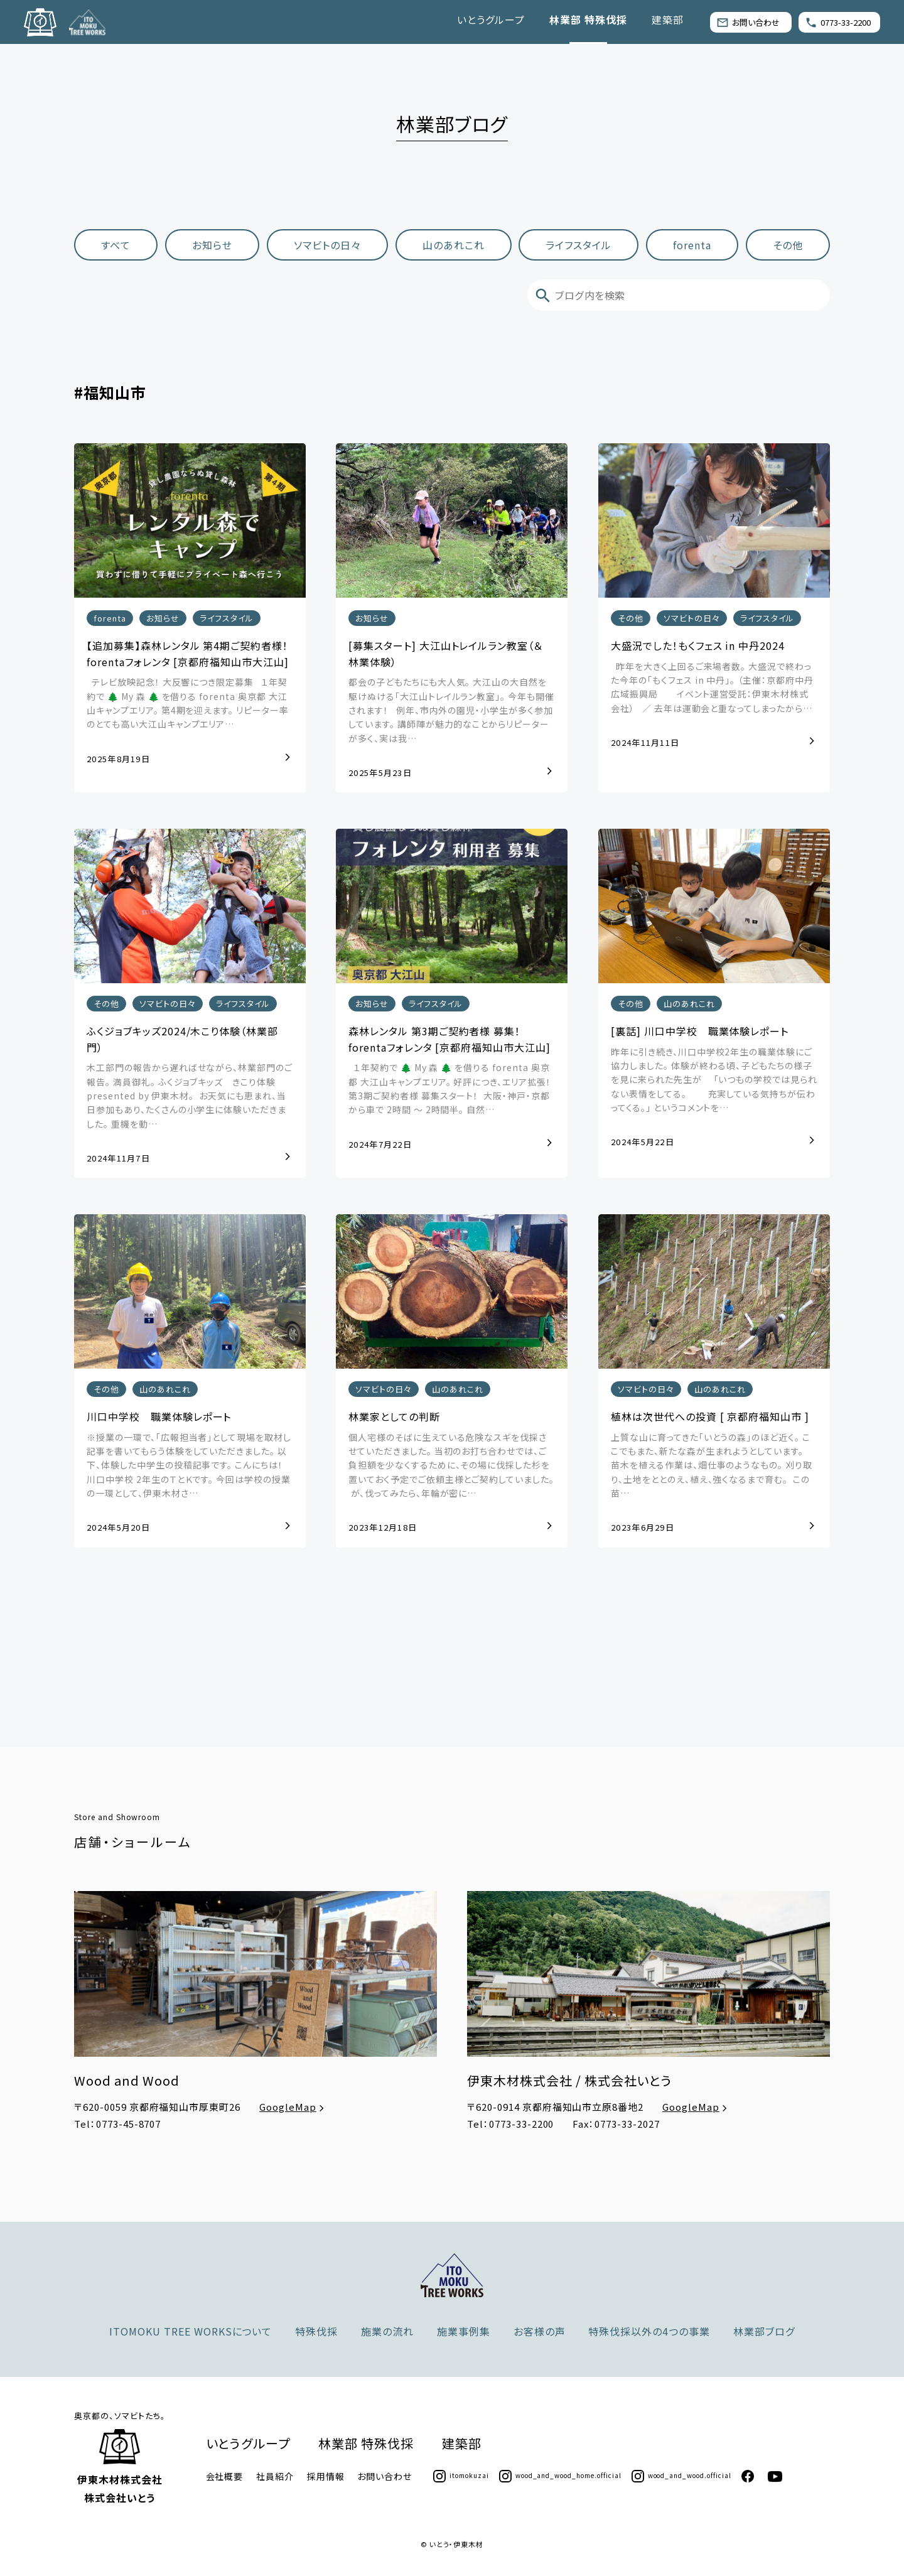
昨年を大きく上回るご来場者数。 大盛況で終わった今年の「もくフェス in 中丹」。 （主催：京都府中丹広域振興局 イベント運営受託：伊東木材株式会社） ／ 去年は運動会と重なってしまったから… (712, 687)
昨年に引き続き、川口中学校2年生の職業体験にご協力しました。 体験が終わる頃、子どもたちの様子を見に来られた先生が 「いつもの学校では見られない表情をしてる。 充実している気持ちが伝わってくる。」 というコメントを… (714, 1080)
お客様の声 (540, 2331)
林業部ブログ (764, 2331)
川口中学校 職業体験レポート (159, 1417)
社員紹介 (275, 2476)
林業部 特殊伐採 (588, 19)
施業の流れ (387, 2331)
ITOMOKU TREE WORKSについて (190, 2331)
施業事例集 (463, 2331)
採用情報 (326, 2476)
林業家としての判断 (394, 1417)
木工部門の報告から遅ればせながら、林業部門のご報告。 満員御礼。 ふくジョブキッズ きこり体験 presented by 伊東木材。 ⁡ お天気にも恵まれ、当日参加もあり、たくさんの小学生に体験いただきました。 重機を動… (190, 1096)
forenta (692, 244)
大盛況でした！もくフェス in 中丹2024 (698, 646)
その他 (788, 244)
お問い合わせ (748, 22)
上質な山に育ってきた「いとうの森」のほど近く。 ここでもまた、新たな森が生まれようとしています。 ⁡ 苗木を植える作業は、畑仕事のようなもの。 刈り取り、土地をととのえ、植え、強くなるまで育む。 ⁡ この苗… (711, 1466)
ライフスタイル (579, 244)
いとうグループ (491, 19)
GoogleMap (292, 2106)
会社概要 (225, 2476)
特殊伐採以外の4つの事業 (649, 2331)
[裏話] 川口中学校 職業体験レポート (699, 1031)
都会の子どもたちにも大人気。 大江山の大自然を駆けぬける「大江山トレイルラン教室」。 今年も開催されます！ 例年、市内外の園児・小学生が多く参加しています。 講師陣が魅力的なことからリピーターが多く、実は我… (451, 710)
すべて (116, 244)
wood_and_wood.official (681, 2475)
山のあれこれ (453, 244)
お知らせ (212, 244)
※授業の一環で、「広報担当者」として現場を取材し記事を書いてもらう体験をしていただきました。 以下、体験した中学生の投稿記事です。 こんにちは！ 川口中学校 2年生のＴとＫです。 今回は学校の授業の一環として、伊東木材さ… (189, 1466)
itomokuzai (461, 2475)
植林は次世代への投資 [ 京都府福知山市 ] (710, 1417)
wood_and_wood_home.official (560, 2475)
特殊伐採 (316, 2331)
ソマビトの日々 (327, 244)
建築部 (668, 19)
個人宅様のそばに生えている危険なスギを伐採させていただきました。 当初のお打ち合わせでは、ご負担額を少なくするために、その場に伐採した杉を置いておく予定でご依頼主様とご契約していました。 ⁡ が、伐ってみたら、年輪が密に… (451, 1466)
